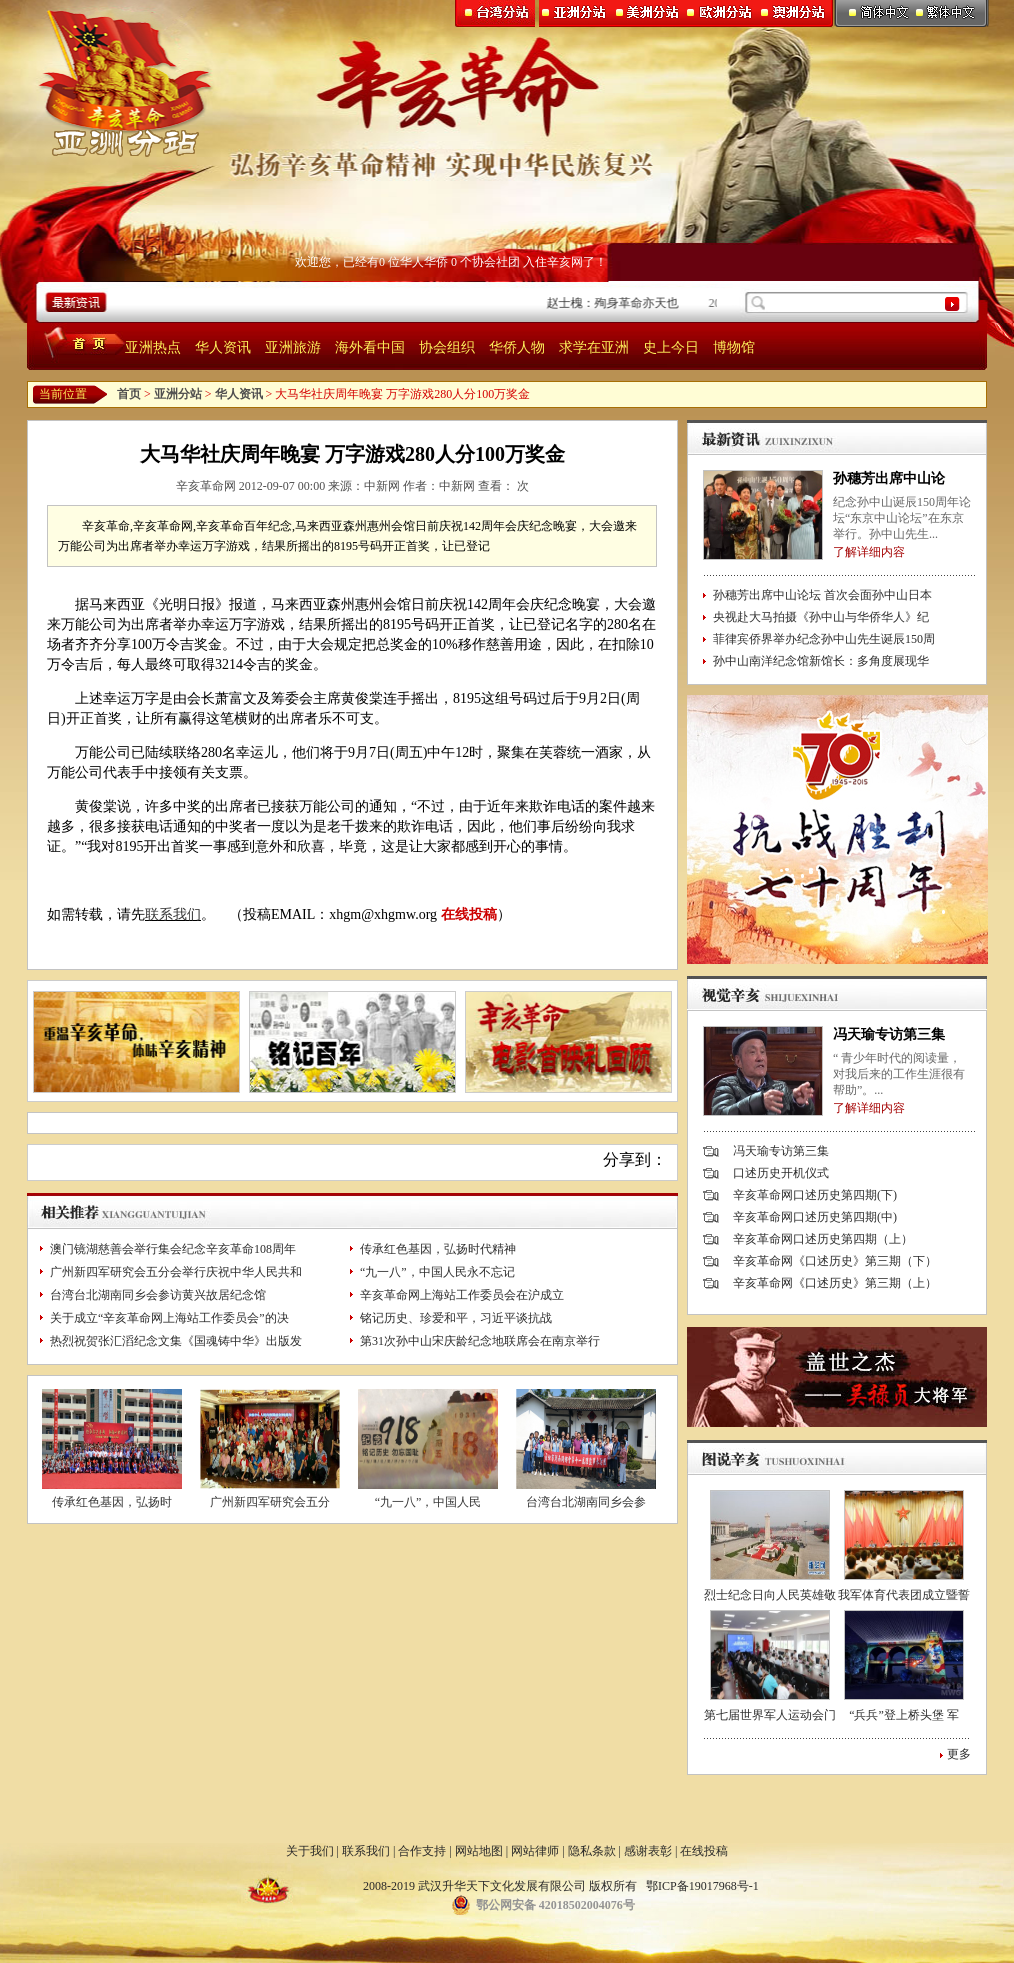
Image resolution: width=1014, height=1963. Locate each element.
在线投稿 (469, 914)
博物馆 (734, 347)
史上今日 (671, 347)
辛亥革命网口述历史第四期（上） (823, 1239)
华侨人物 (517, 347)
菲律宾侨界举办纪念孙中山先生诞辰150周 (824, 639)
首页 (129, 394)
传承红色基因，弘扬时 (112, 1502)
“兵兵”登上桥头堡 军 (904, 1715)
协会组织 (447, 347)
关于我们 (310, 1851)
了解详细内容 (869, 552)
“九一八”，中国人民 (428, 1502)
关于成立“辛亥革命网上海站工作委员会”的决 (169, 1318)
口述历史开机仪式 (781, 1173)
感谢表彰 (648, 1851)
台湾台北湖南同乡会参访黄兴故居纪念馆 (158, 1295)
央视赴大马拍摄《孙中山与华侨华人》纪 (821, 617)
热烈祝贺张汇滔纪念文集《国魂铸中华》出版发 (176, 1341)
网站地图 (479, 1851)
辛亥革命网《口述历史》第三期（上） (835, 1283)
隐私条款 (592, 1851)
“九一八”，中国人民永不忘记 (437, 1272)
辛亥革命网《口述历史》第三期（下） (835, 1261)
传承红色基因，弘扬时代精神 (438, 1249)
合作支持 (422, 1851)
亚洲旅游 (293, 347)
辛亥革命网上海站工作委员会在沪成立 (462, 1295)
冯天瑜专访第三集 (889, 1034)
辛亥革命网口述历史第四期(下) (815, 1195)
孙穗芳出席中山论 (889, 478)
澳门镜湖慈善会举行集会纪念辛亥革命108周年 (173, 1249)
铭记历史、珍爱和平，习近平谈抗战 (456, 1318)
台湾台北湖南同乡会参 (586, 1502)
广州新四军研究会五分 (270, 1502)
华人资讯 (223, 347)
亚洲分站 (178, 394)
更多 (959, 1754)
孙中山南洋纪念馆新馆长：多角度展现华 (821, 661)
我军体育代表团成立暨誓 (904, 1595)
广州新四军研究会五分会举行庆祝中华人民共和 (176, 1272)
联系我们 (173, 914)
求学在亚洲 (594, 347)
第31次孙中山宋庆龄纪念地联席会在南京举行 (480, 1341)
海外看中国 (370, 347)
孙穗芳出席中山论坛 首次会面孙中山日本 (822, 595)
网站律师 (535, 1851)
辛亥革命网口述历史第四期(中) (815, 1217)
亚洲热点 (153, 347)
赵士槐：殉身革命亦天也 (617, 303)
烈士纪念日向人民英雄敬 (770, 1595)
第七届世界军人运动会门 (770, 1715)
